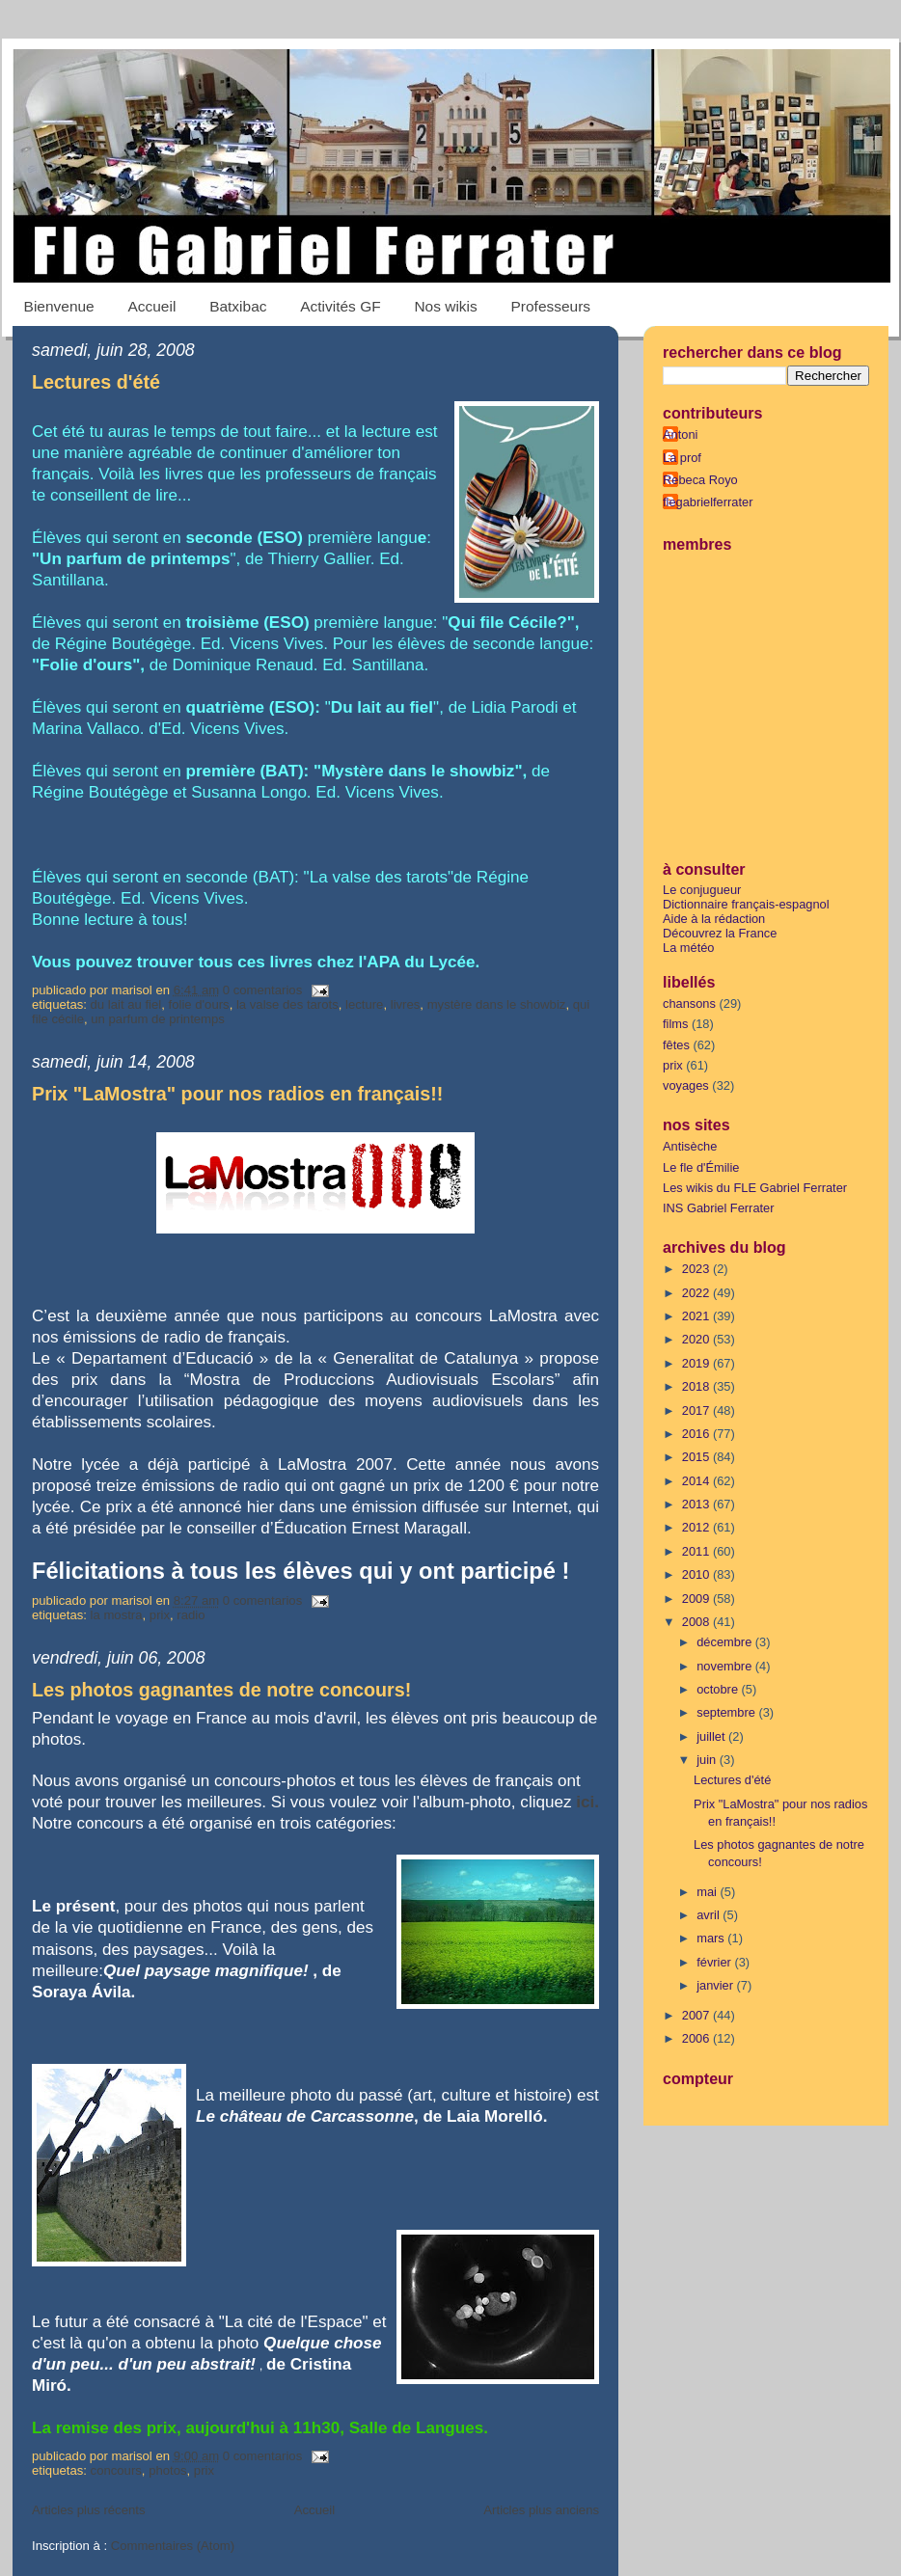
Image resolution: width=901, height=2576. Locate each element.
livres (406, 1004)
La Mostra (117, 1615)
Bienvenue (59, 306)
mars (711, 1938)
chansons (689, 1003)
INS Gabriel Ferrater (719, 1208)
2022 (697, 1293)
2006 (697, 2038)
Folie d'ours (199, 1004)
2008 (697, 1621)
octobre (718, 1689)
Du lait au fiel (126, 1004)
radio (191, 1615)
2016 (697, 1433)
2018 (697, 1386)
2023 (697, 1268)
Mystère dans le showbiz (496, 1004)
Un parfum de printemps (158, 1019)
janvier (716, 1985)
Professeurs (551, 306)
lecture (364, 1004)
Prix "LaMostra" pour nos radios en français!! (237, 1093)
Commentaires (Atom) (172, 2545)
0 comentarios (262, 990)
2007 (697, 2015)
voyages (686, 1085)
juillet (712, 1736)
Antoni (680, 434)
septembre (727, 1712)
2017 (697, 1410)
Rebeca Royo (700, 480)
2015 (697, 1457)
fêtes (676, 1045)
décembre (725, 1642)
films (675, 1024)
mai (708, 1892)
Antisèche (690, 1146)
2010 (697, 1574)
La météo (689, 947)
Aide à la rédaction (714, 918)
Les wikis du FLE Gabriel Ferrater (755, 1187)
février (715, 1962)
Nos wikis (445, 306)
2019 (697, 1363)
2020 (697, 1339)
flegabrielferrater (707, 502)
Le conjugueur (702, 889)
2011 (697, 1551)
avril (709, 1915)
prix (160, 1615)
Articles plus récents (88, 2510)
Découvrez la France (720, 933)
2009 (697, 1598)
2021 (697, 1316)
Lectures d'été (96, 382)
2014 (697, 1481)
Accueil (151, 306)
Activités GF (340, 306)
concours (116, 2470)
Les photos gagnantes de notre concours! (221, 1689)
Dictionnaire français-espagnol (746, 904)
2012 (697, 1527)
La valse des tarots (287, 1004)
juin (708, 1759)
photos (167, 2470)
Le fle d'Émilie (701, 1167)
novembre (725, 1666)
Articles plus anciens (541, 2510)
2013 (697, 1504)
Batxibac (237, 306)
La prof (682, 457)
